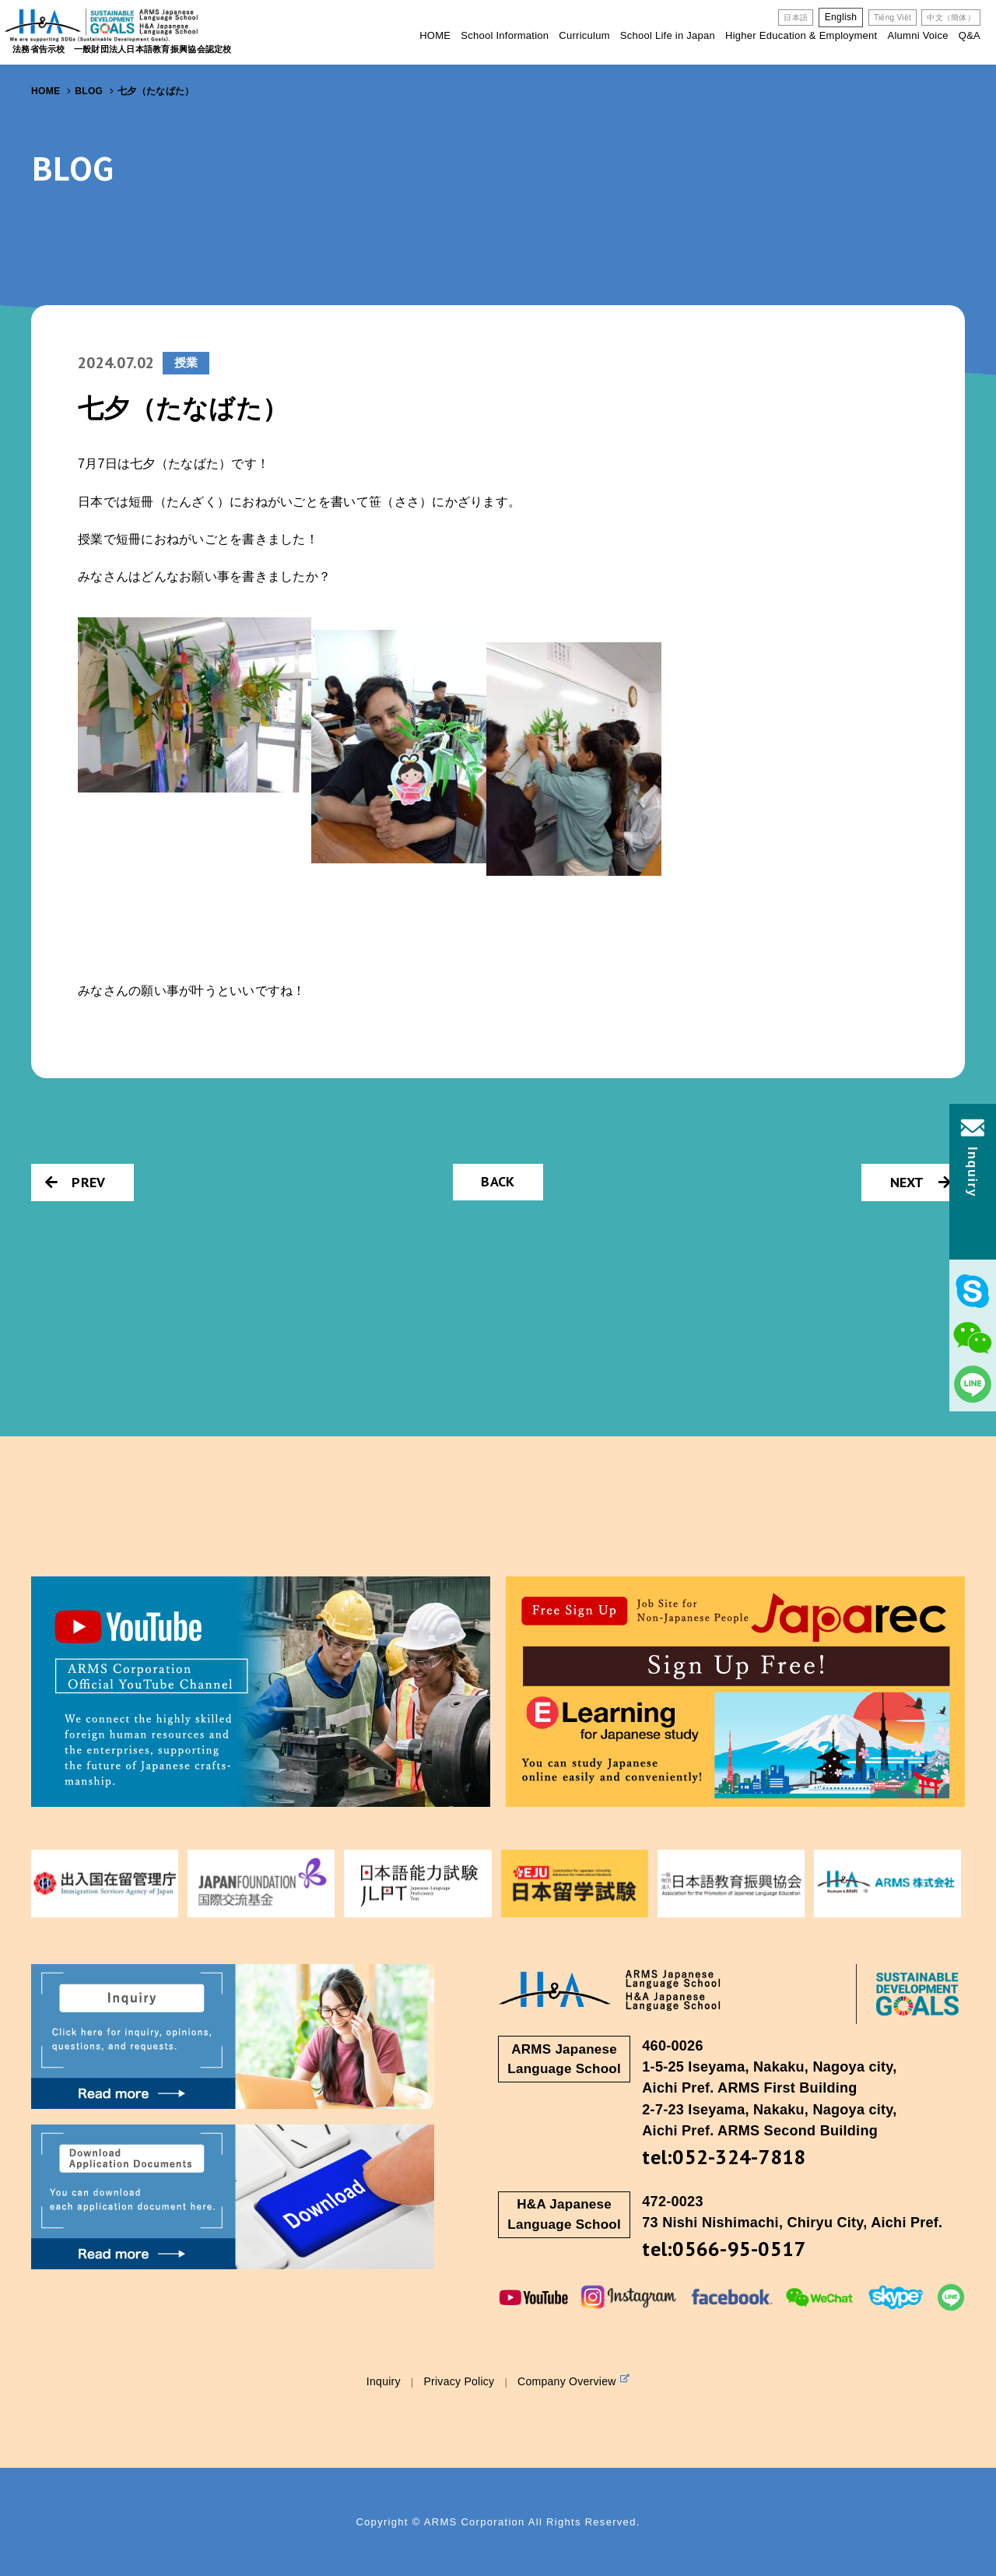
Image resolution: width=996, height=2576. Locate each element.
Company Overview (573, 2381)
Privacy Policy (458, 2381)
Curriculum (584, 35)
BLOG (89, 91)
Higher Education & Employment (801, 35)
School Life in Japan (667, 35)
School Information (505, 35)
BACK (497, 1181)
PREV (75, 1182)
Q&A (969, 35)
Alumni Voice (917, 35)
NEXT (920, 1182)
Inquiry (383, 2381)
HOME (435, 35)
